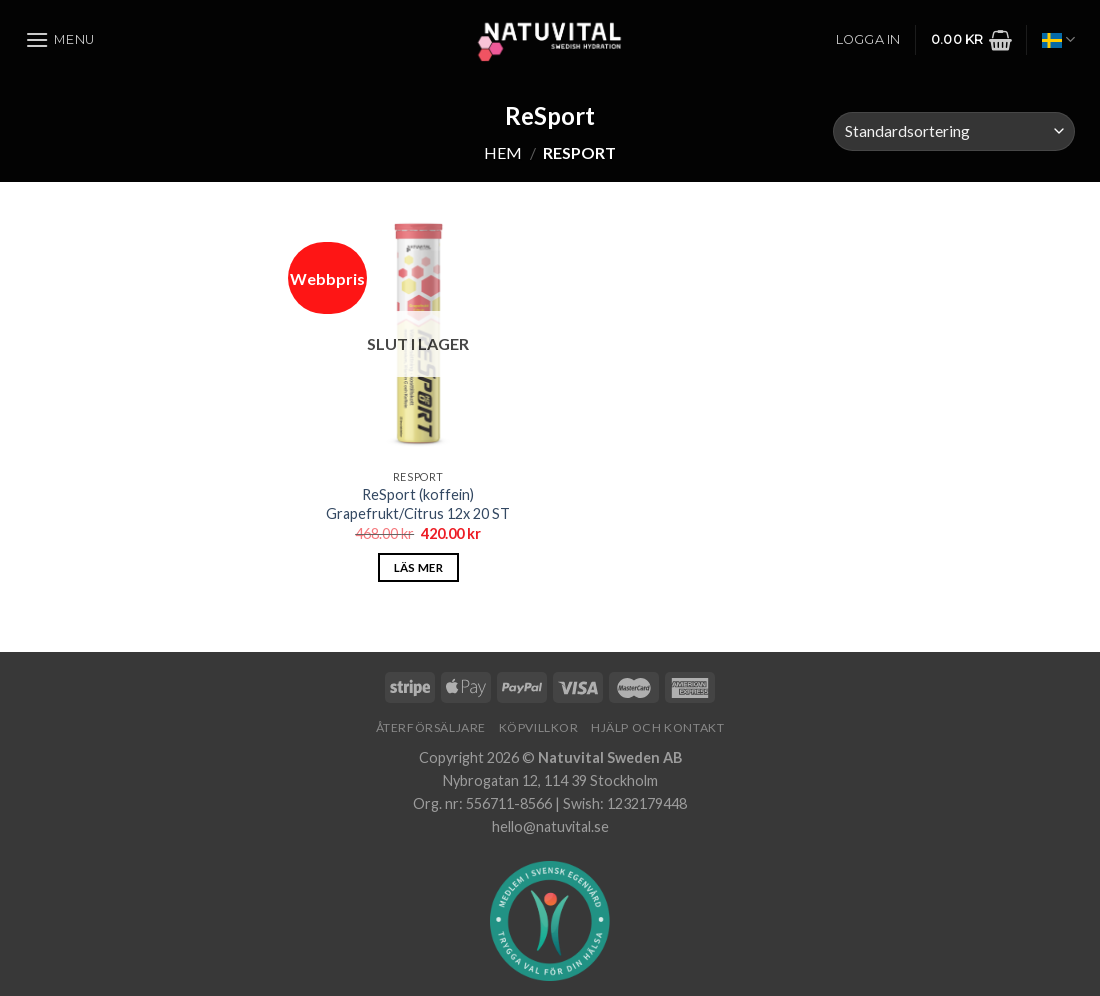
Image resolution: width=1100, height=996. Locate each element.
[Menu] (60, 39)
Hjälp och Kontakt (657, 727)
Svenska (1058, 39)
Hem (503, 152)
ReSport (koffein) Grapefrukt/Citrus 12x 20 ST (418, 504)
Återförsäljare (431, 727)
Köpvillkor (539, 727)
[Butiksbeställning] (954, 131)
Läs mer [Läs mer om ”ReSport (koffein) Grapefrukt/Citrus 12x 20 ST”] (418, 567)
